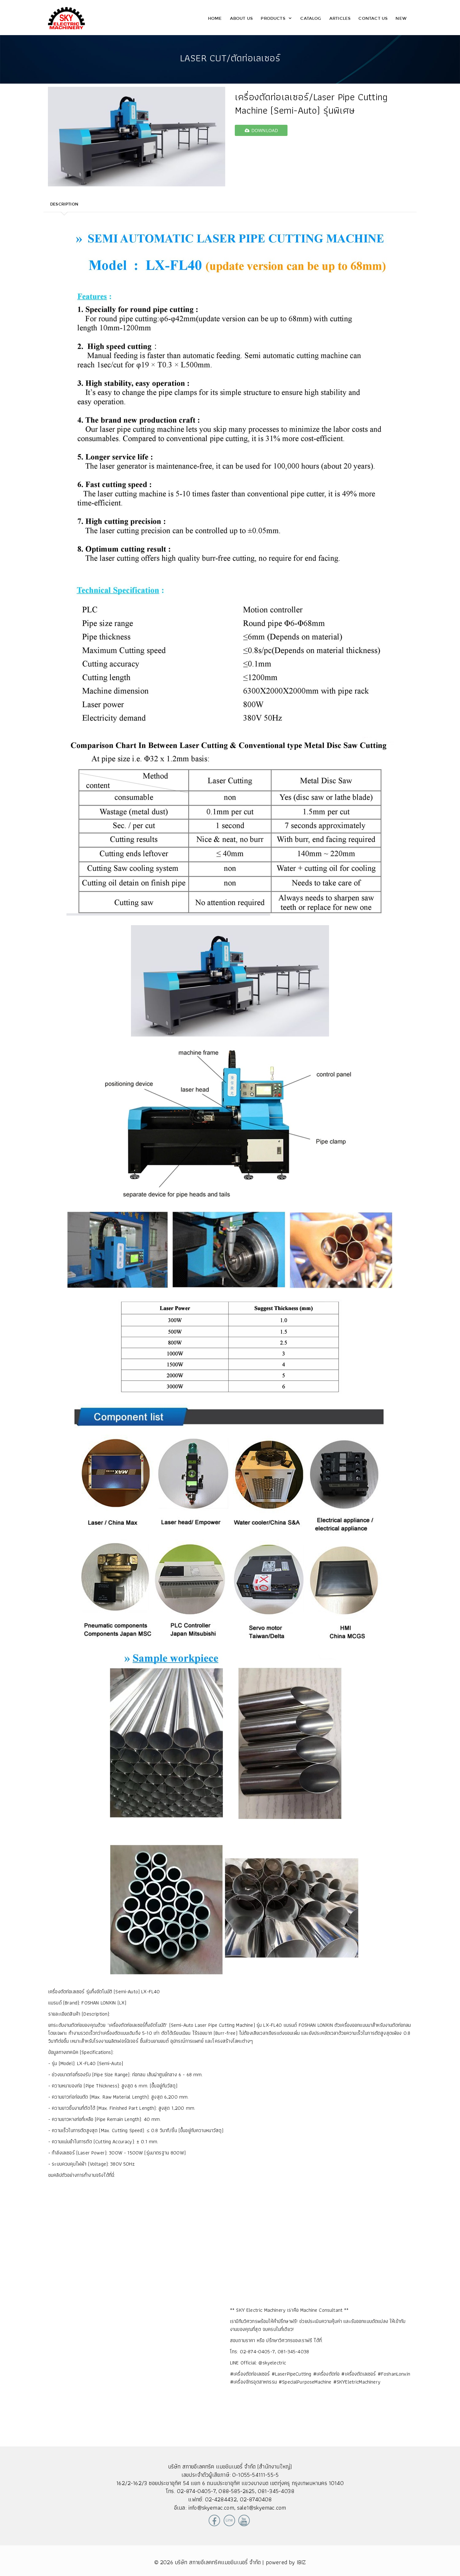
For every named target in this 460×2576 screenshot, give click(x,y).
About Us (241, 18)
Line (229, 2520)
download (261, 130)
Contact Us (372, 18)
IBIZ (301, 2562)
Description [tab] (64, 204)
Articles (339, 18)
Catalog (310, 18)
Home (215, 18)
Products (276, 18)
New (401, 18)
